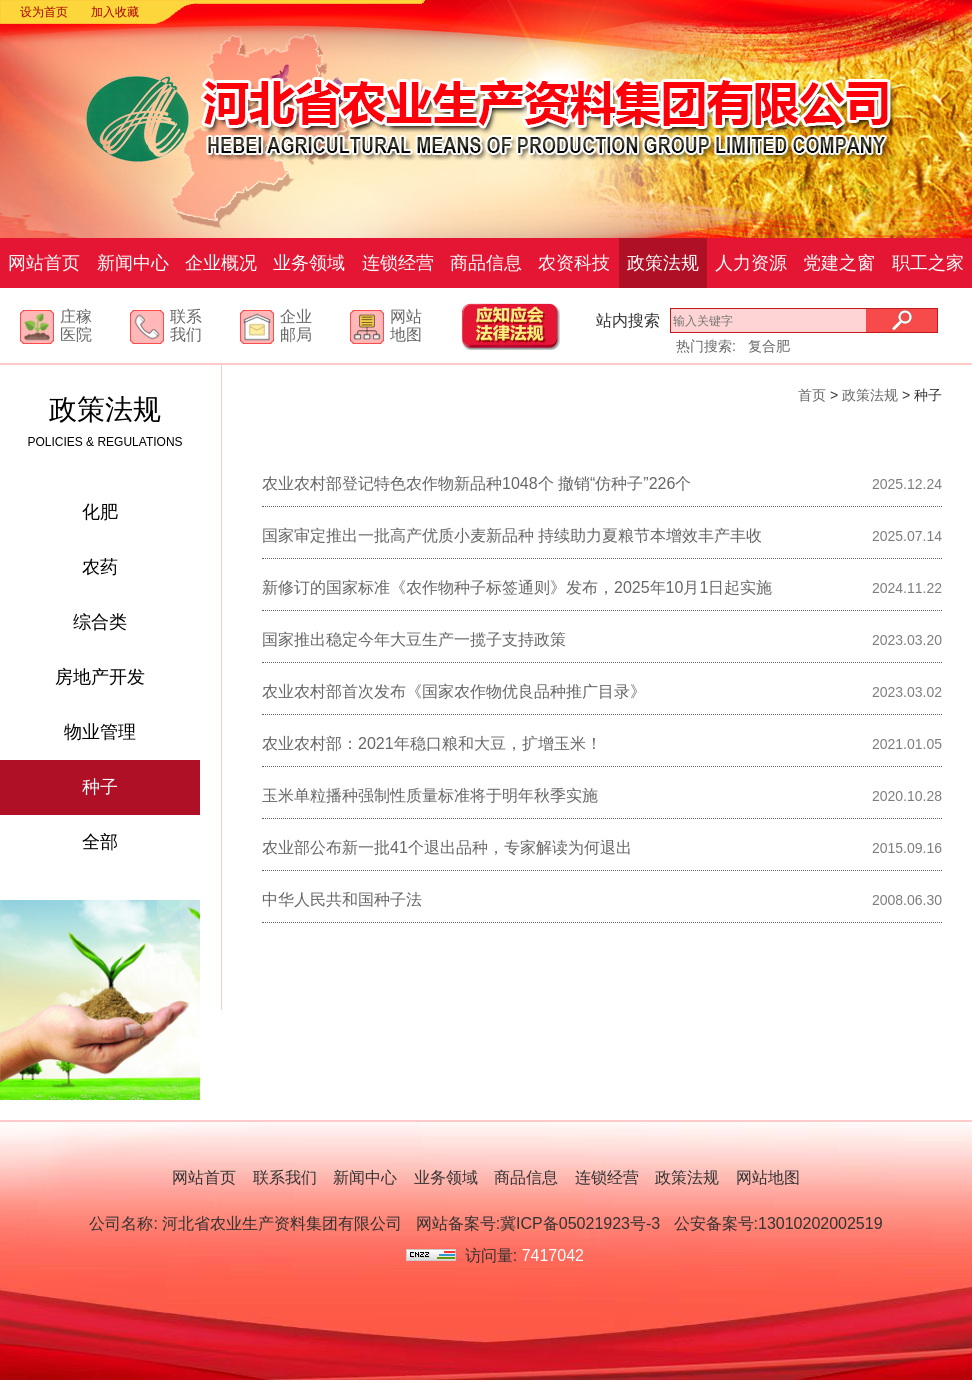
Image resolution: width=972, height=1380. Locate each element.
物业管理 (100, 732)
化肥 (100, 512)
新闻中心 (133, 263)
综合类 (100, 622)
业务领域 (309, 263)
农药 (100, 567)
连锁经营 (398, 263)
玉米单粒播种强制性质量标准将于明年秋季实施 (430, 795)
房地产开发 (100, 677)
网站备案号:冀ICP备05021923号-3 (538, 1223)
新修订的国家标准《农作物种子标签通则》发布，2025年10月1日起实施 (517, 587)
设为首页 (44, 12)
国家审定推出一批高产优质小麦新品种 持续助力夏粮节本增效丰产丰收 (512, 535)
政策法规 (663, 263)
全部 (100, 842)
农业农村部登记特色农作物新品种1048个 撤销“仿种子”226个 (476, 483)
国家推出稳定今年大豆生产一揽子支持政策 (414, 639)
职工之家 (928, 263)
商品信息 (486, 263)
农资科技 (574, 263)
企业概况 (221, 263)
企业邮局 (296, 325)
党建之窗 (839, 263)
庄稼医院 (76, 325)
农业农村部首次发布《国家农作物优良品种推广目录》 (454, 691)
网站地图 (406, 325)
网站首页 (44, 263)
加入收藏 (115, 12)
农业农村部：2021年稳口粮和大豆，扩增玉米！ (432, 743)
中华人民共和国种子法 (342, 899)
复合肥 (769, 346)
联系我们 (186, 325)
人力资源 (751, 263)
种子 (100, 787)
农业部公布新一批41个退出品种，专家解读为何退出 (447, 847)
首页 (812, 395)
